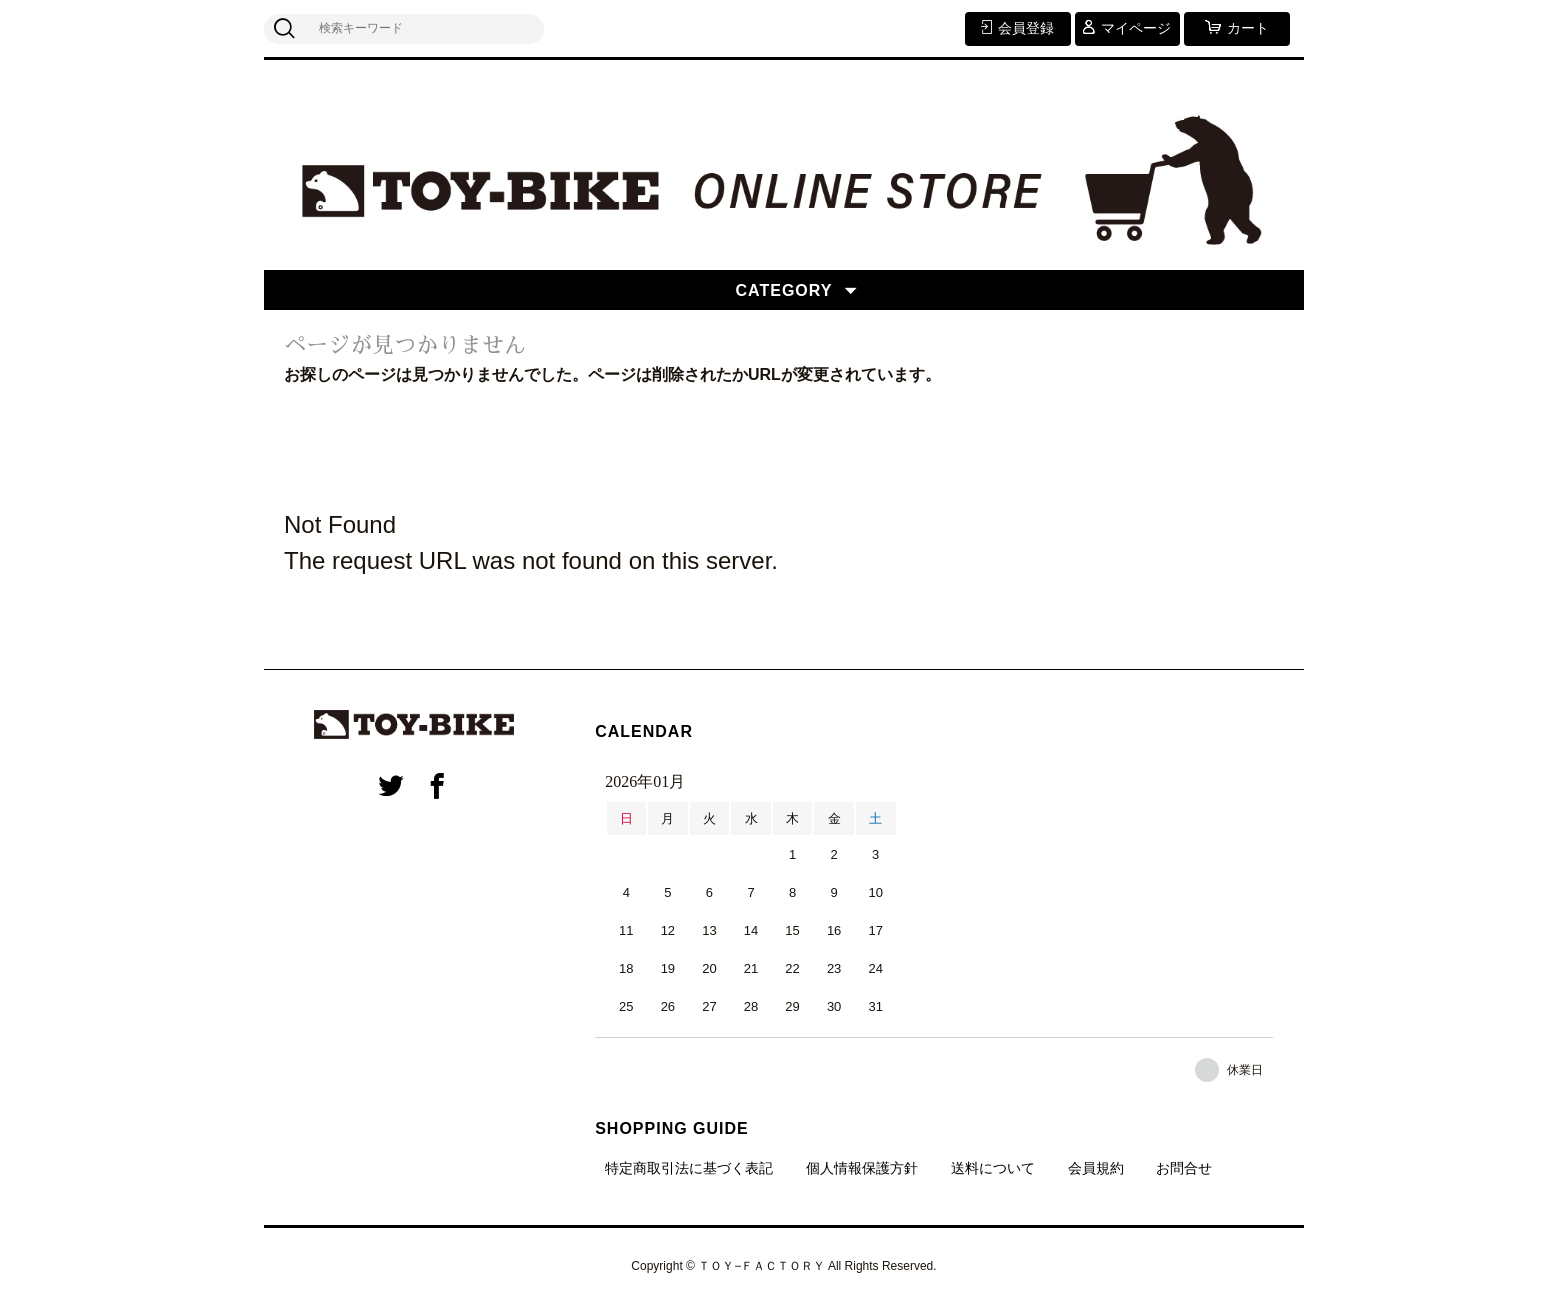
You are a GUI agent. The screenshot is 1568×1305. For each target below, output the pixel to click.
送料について (993, 1168)
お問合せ (1184, 1168)
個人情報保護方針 (862, 1168)
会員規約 (1096, 1168)
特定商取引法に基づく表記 (689, 1168)
